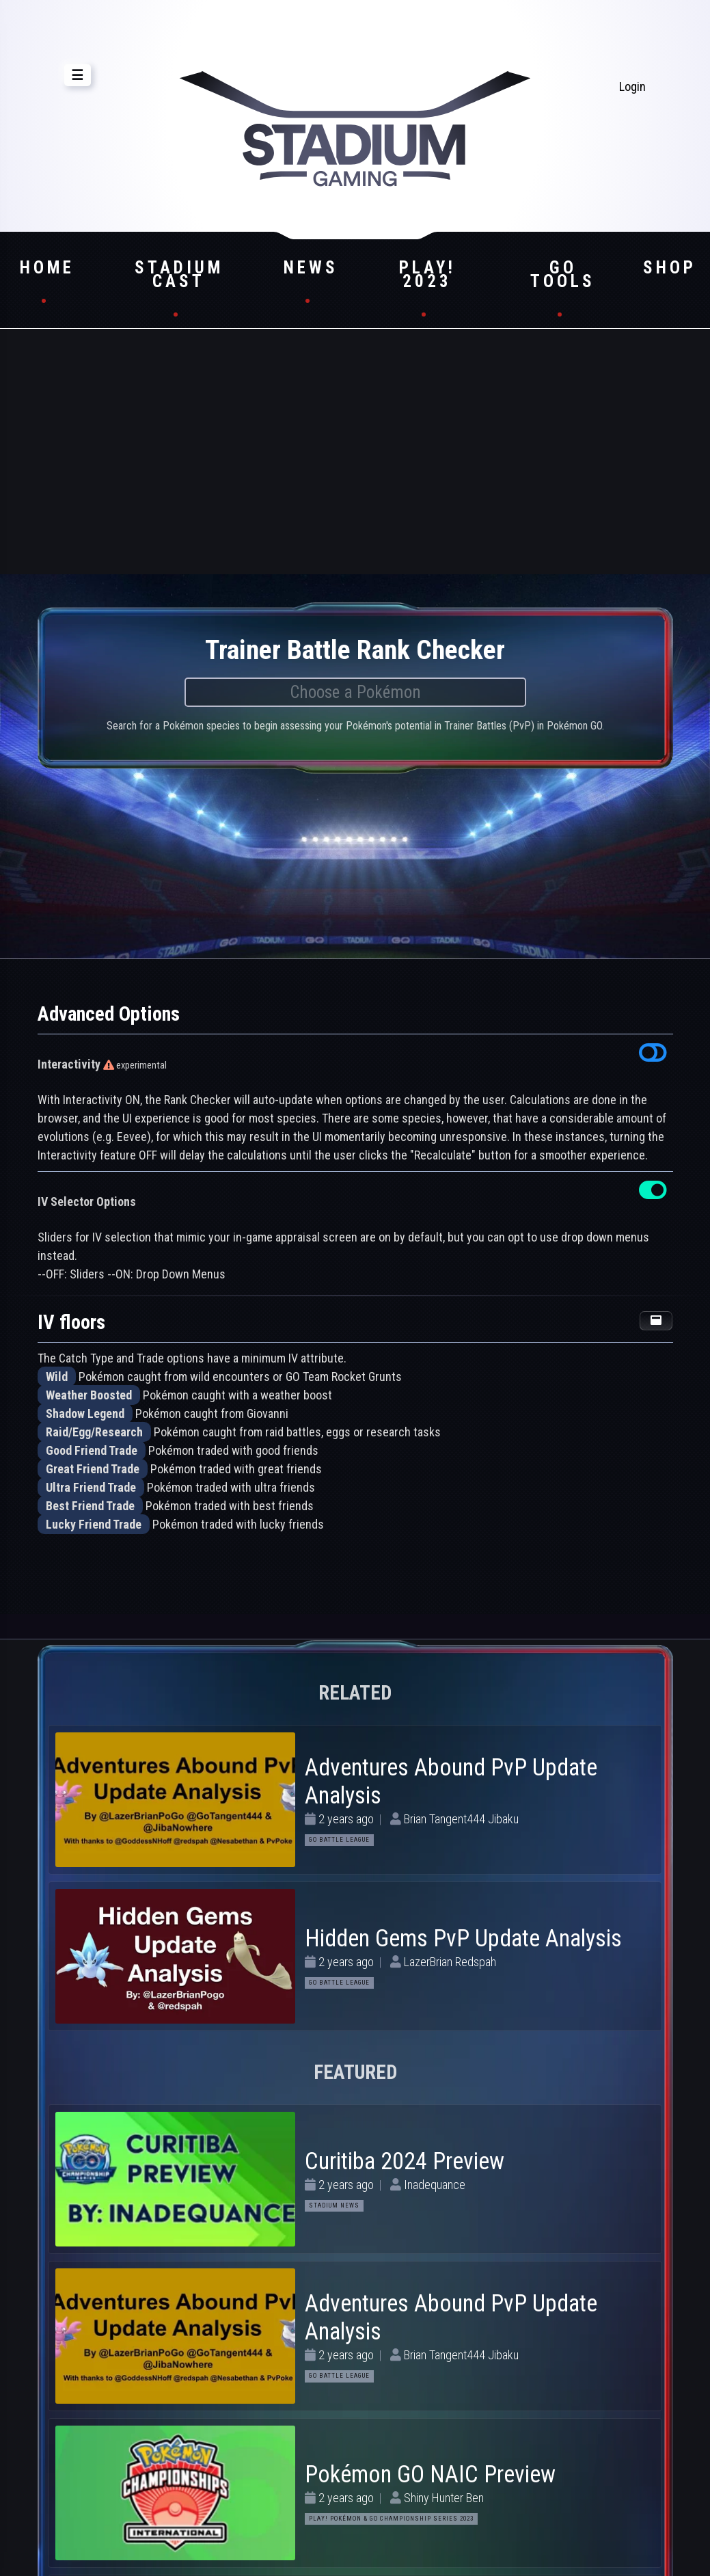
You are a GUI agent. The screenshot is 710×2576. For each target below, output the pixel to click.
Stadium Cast (179, 274)
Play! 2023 (427, 274)
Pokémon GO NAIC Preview (430, 2474)
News (311, 268)
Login (632, 86)
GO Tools (562, 274)
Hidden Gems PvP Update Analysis (463, 1938)
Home (47, 268)
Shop (669, 268)
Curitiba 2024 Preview (404, 2161)
